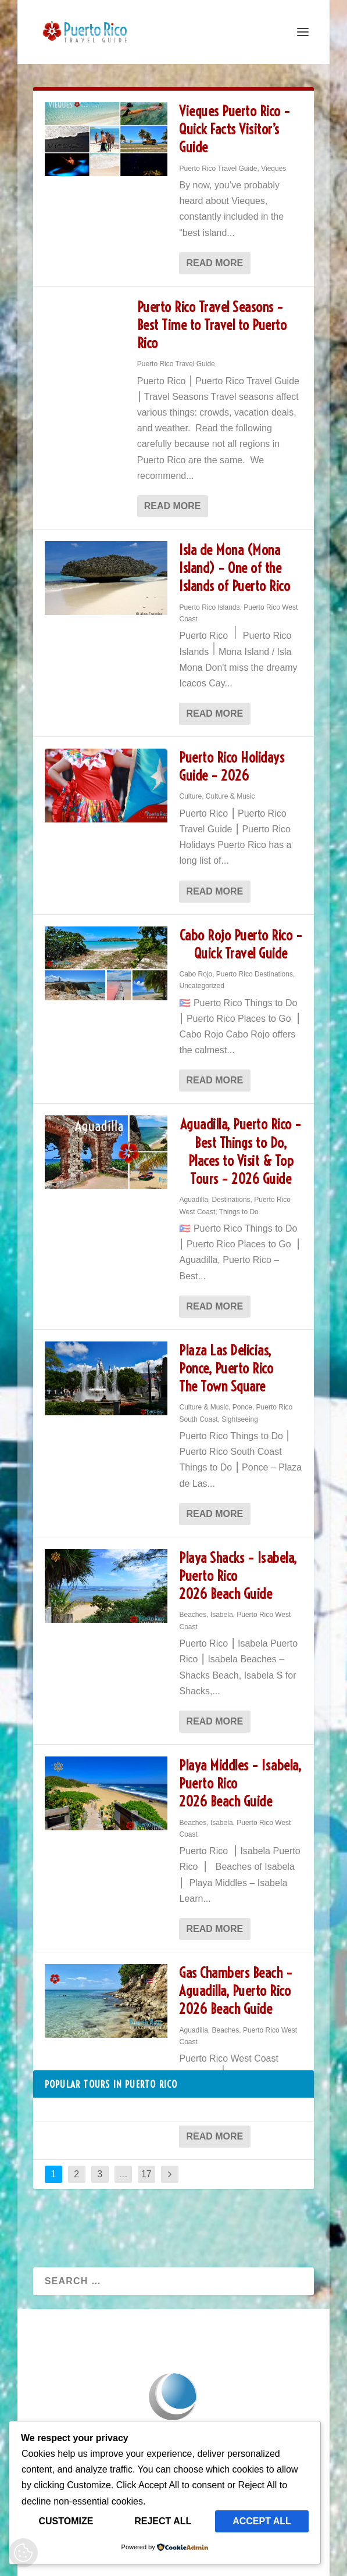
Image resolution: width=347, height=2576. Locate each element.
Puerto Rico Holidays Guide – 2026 (231, 766)
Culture (190, 796)
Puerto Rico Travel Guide (218, 168)
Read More (214, 263)
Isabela (221, 1615)
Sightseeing (239, 1419)
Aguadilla (193, 1200)
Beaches (192, 1615)
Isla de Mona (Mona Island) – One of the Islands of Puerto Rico (234, 568)
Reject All (162, 2521)
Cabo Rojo (195, 974)
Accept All (261, 2521)
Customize (65, 2521)
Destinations (231, 1200)
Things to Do (239, 1212)
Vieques (273, 168)
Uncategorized (201, 986)
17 (146, 2174)
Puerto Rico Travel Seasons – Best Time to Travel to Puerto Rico (212, 325)
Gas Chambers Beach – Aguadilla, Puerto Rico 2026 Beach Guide (235, 1990)
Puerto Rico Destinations (254, 974)
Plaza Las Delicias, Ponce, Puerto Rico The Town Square (226, 1368)
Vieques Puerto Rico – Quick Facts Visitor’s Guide (235, 129)
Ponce (242, 1407)
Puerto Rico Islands (209, 607)
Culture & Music (230, 796)
